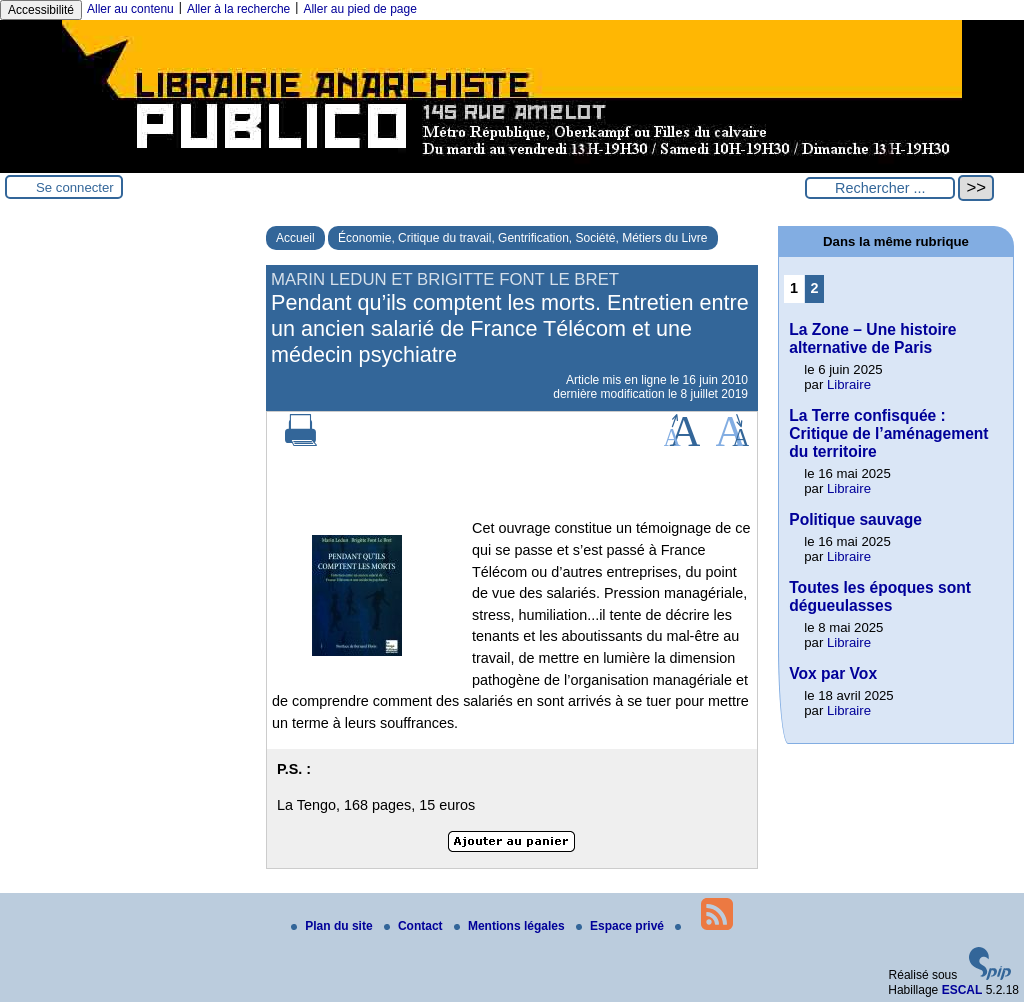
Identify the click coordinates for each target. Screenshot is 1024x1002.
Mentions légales (511, 926)
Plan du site (333, 926)
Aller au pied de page (359, 9)
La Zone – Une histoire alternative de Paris (872, 338)
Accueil (295, 238)
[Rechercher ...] (880, 188)
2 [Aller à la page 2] (815, 288)
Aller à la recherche (238, 9)
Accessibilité (41, 10)
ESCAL (962, 990)
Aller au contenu (130, 9)
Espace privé (621, 926)
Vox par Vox (833, 673)
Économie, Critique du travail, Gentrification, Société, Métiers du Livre (523, 238)
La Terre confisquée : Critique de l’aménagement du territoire (888, 433)
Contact (415, 926)
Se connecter (75, 187)
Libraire (849, 384)
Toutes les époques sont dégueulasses (880, 596)
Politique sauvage (855, 519)
